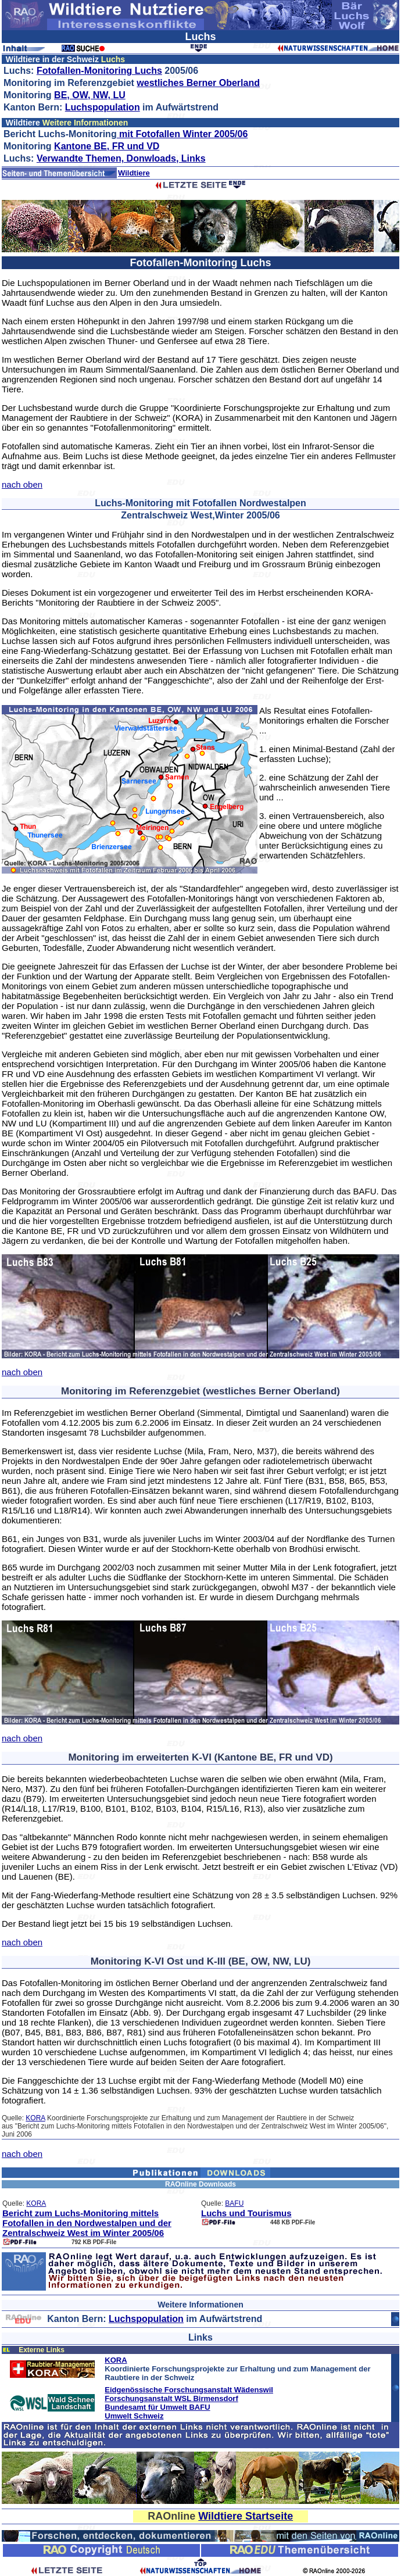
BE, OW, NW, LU (90, 95)
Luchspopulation (102, 107)
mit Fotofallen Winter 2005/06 (182, 134)
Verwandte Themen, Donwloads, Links (121, 158)
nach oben (22, 484)
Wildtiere (134, 173)
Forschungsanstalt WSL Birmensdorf (171, 2398)
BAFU (234, 2203)
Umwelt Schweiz (134, 2416)
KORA (35, 2118)
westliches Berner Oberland (198, 83)
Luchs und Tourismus (246, 2213)
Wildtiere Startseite (245, 2516)
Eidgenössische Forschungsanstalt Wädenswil (189, 2389)
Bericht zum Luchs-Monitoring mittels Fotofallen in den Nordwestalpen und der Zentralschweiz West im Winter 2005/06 (86, 2223)
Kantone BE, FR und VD (106, 146)
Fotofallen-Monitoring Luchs (99, 71)
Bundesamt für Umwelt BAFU (157, 2407)
